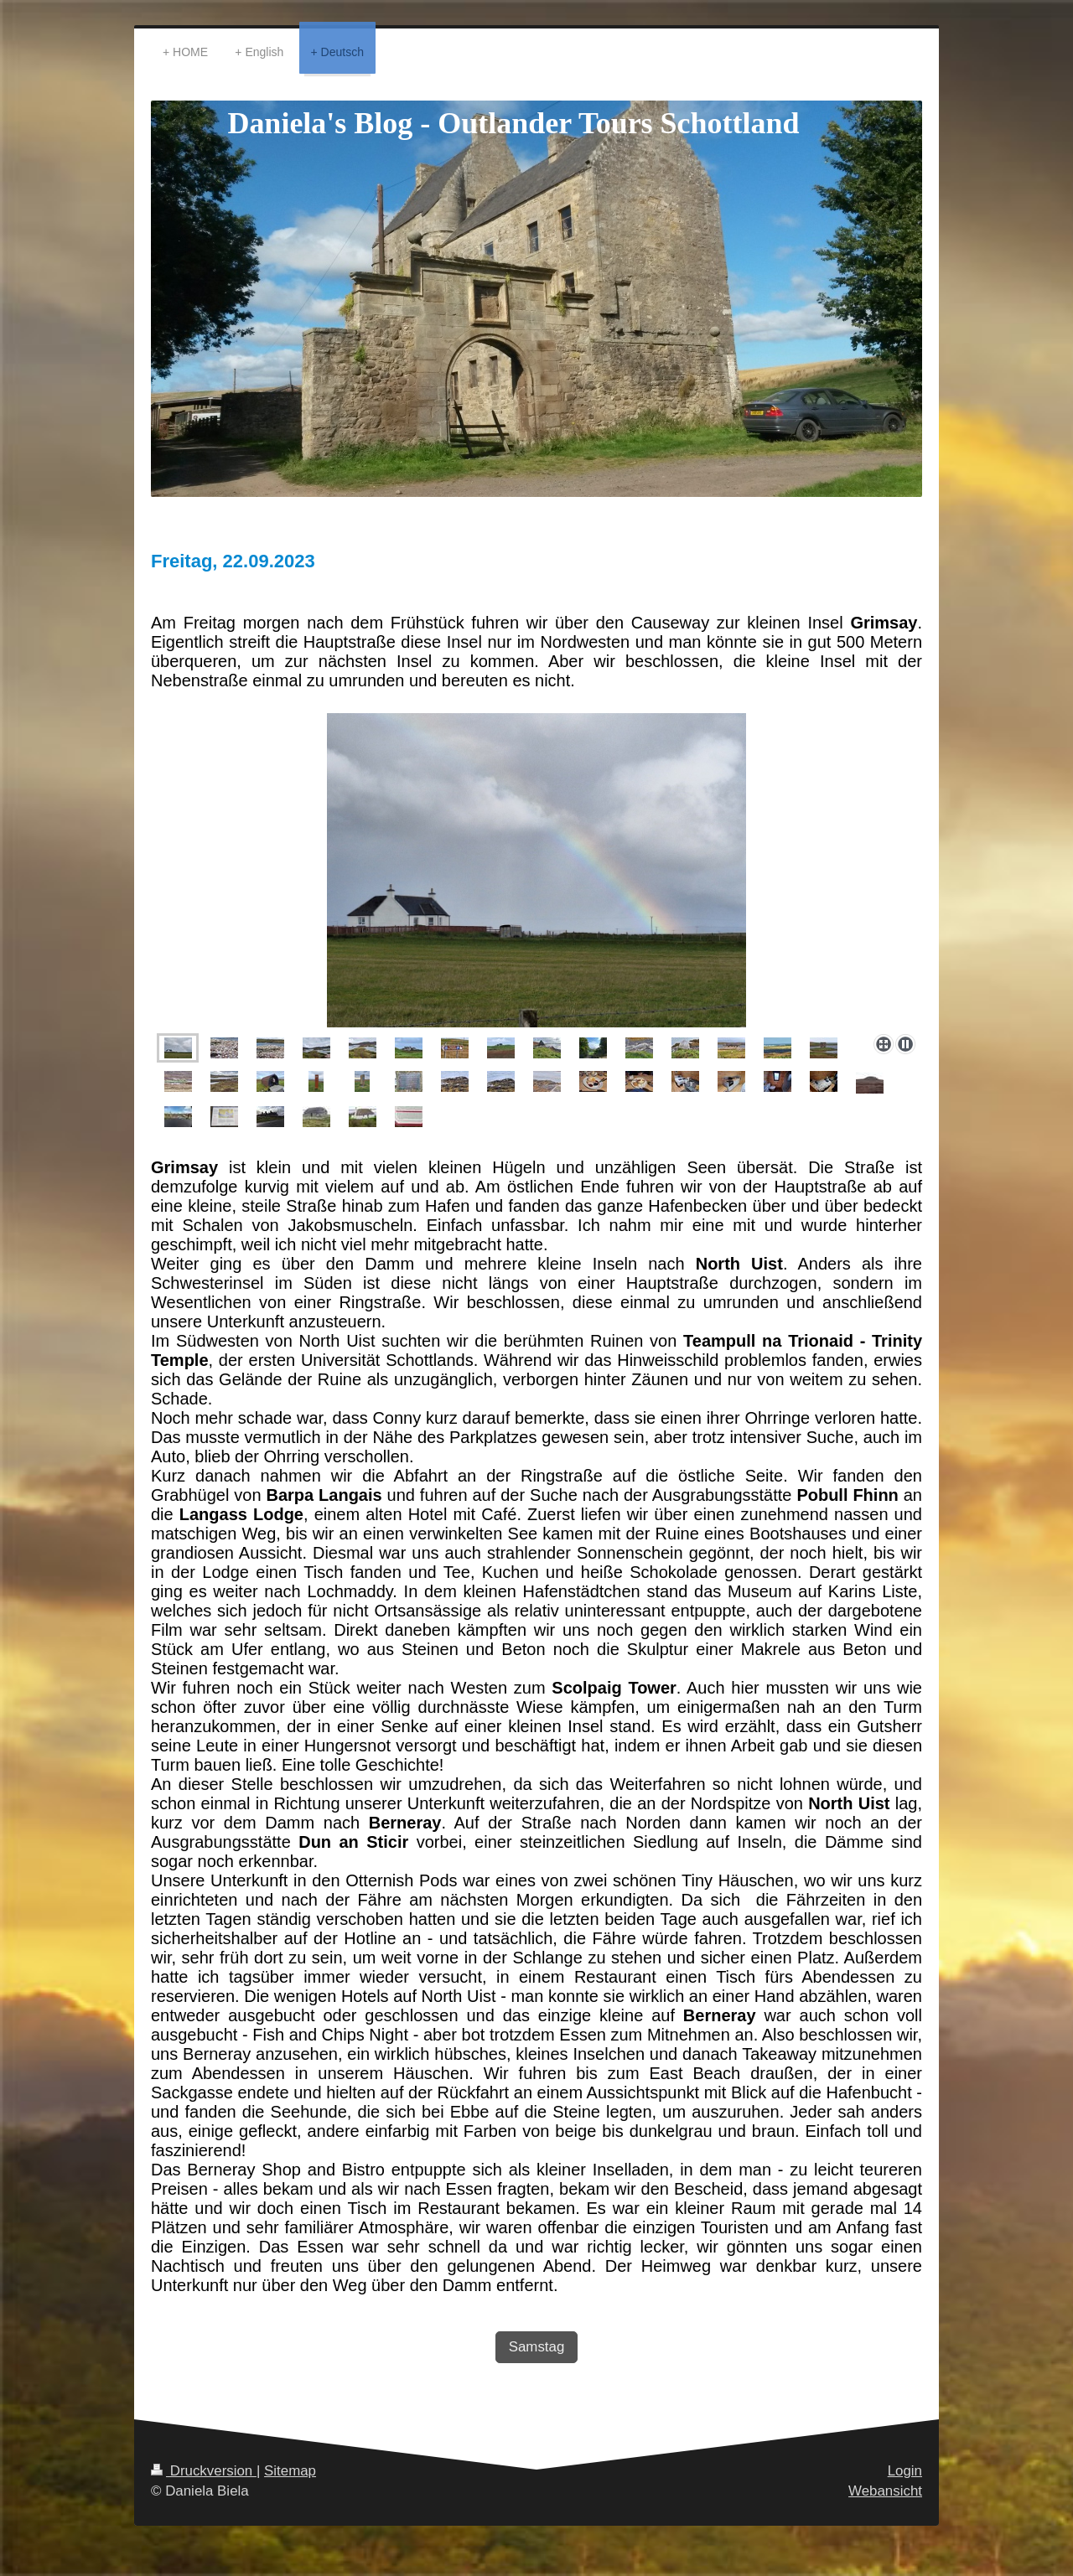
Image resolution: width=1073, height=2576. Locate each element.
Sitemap (290, 2471)
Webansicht (885, 2491)
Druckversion (204, 2471)
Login (905, 2471)
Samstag (537, 2347)
